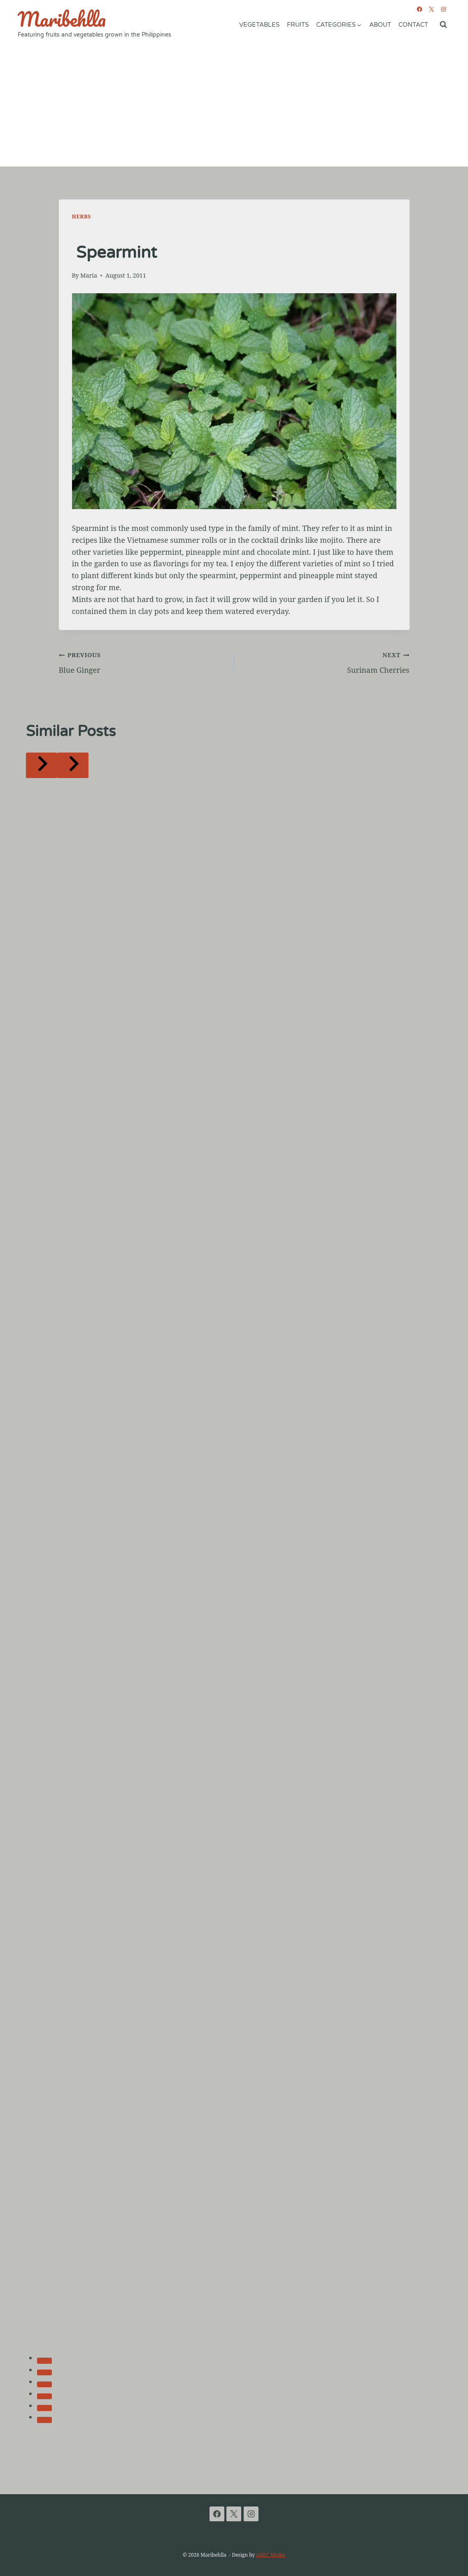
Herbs (81, 216)
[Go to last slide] (41, 765)
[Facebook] (419, 9)
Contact (413, 24)
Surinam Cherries (326, 662)
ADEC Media (270, 2554)
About (380, 24)
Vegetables (259, 24)
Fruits (298, 24)
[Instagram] (443, 9)
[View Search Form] (443, 24)
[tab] (44, 2360)
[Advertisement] (234, 104)
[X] (431, 9)
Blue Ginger (143, 662)
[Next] (72, 765)
